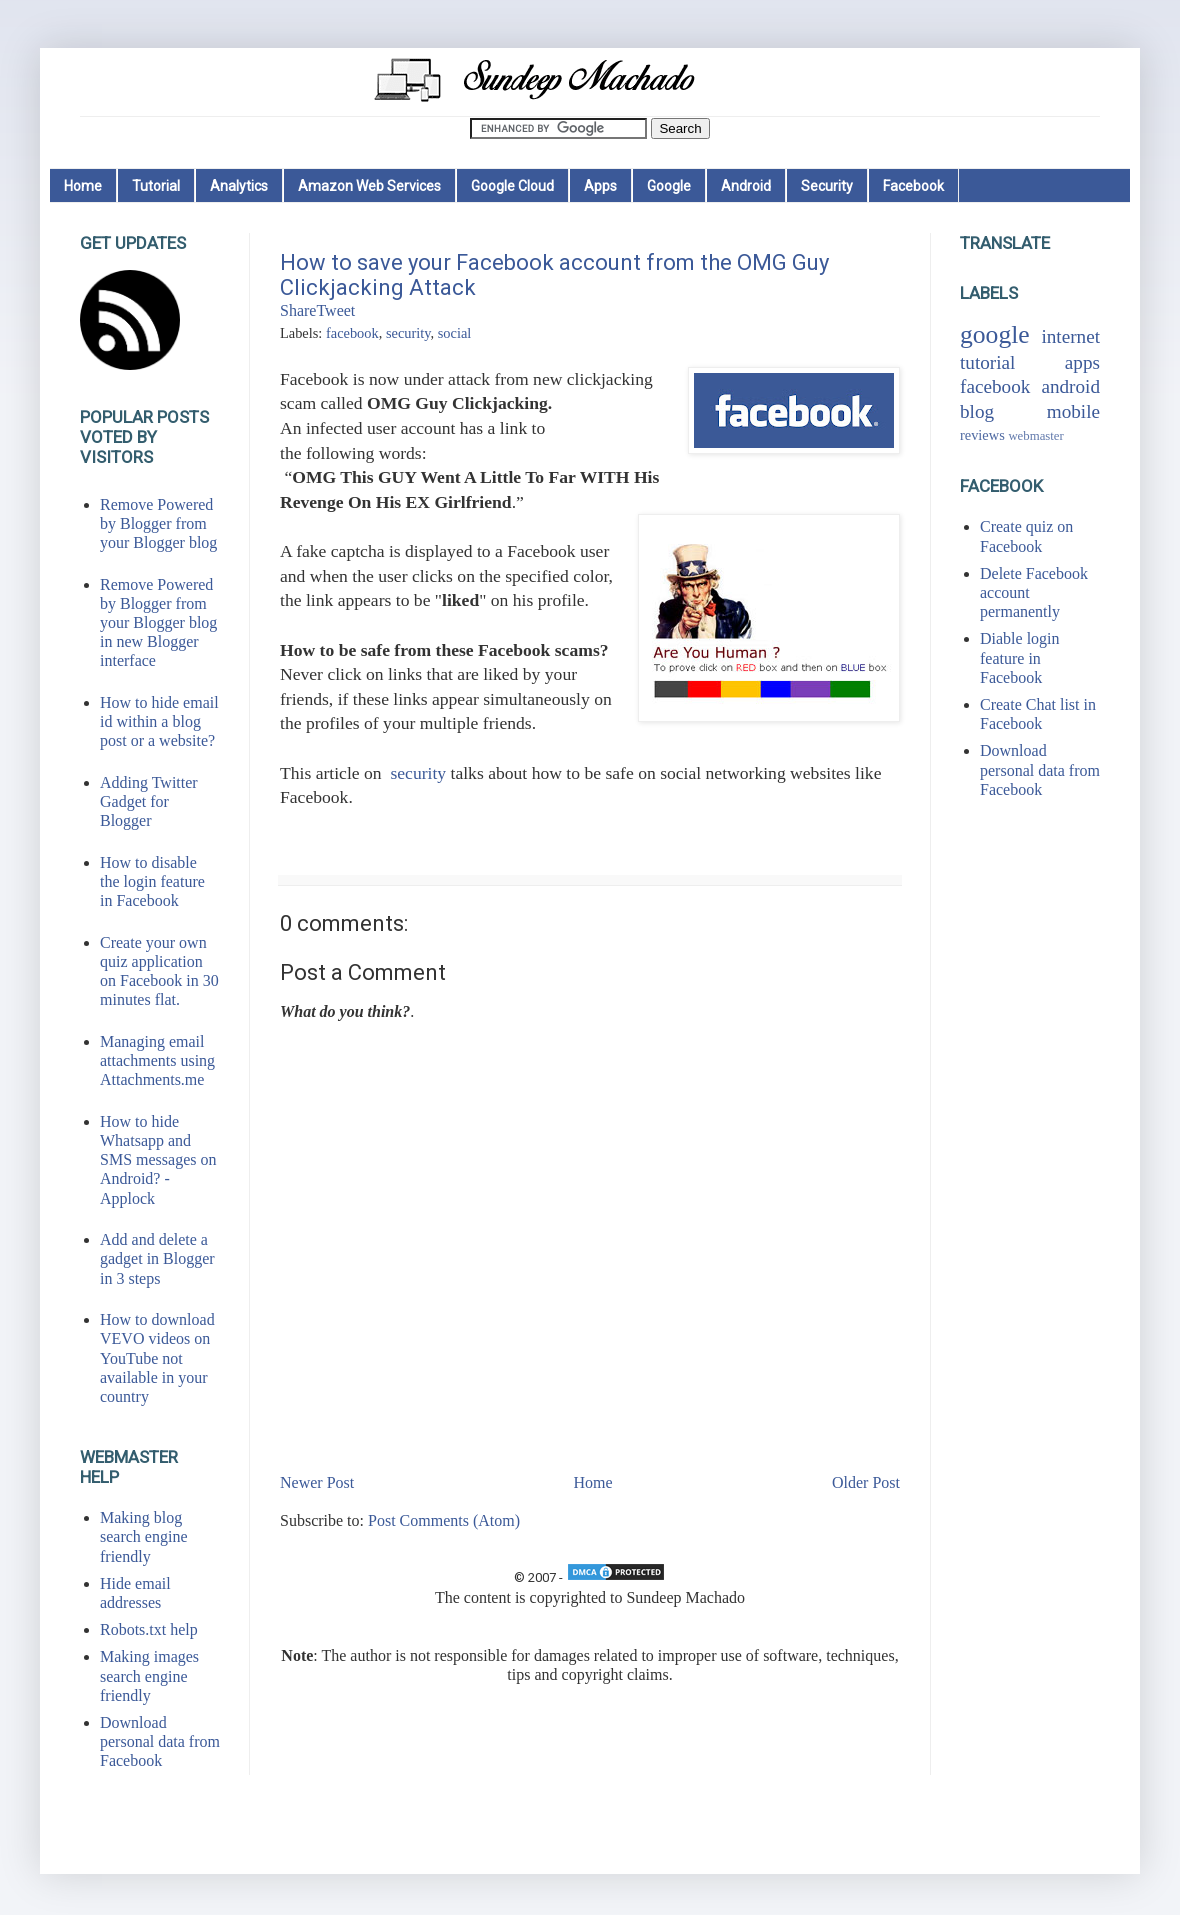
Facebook (913, 186)
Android (746, 186)
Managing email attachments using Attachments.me (157, 1060)
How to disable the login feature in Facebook (152, 881)
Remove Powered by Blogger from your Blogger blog (158, 523)
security (408, 333)
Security (827, 186)
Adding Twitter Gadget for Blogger (149, 801)
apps (1082, 362)
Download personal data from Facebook (160, 1741)
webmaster (1035, 436)
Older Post (866, 1482)
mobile (1073, 411)
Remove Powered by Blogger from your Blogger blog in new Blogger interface (158, 623)
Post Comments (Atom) (444, 1520)
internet (1070, 336)
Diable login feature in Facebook (1020, 657)
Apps (600, 186)
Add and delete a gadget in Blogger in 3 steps (157, 1258)
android (1070, 386)
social (455, 333)
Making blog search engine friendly (144, 1536)
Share (298, 310)
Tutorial (156, 186)
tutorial (987, 362)
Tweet (335, 310)
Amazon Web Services (369, 186)
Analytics (239, 186)
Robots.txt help (149, 1629)
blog (977, 411)
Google (669, 186)
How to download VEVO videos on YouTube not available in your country (157, 1358)
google (995, 334)
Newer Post (317, 1482)
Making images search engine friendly (149, 1675)
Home (83, 186)
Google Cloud (512, 186)
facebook (352, 333)
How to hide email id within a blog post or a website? (159, 721)
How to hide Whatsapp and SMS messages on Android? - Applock (158, 1160)
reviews (982, 435)
